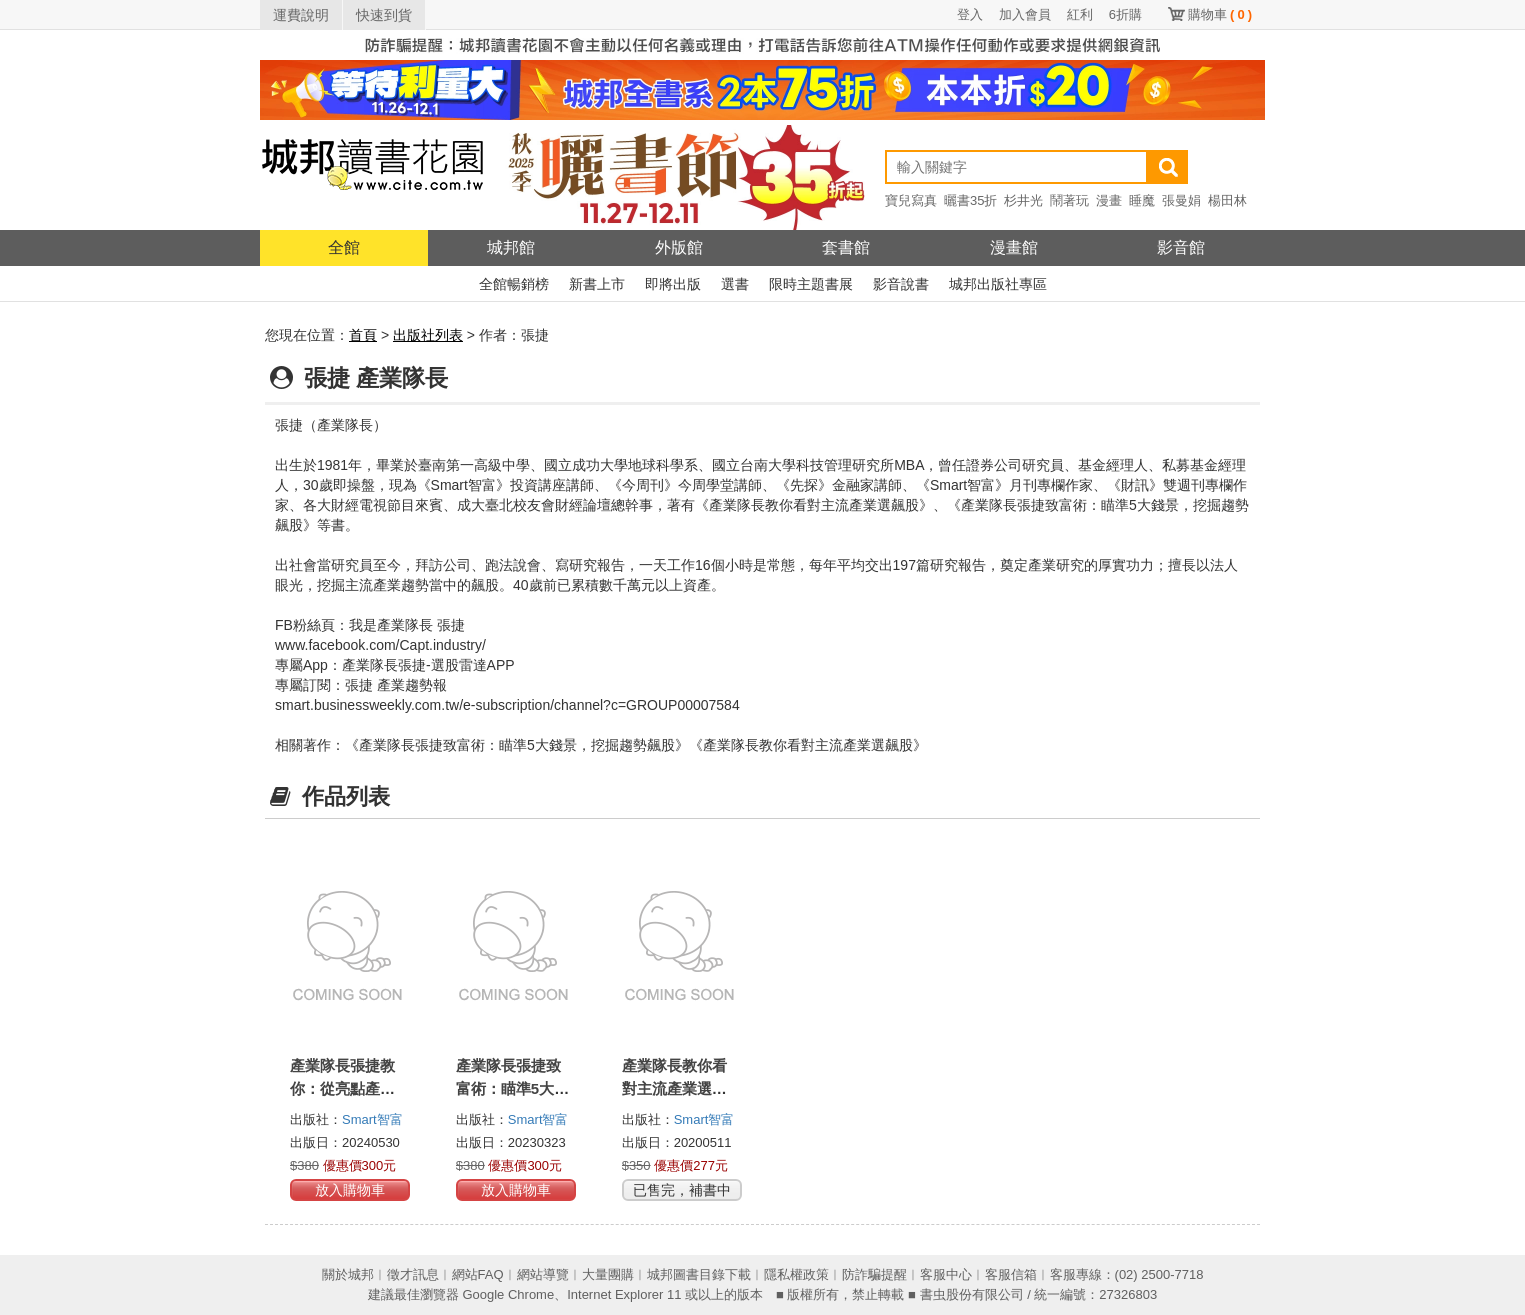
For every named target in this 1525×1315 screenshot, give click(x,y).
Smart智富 (372, 1119)
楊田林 (1227, 200)
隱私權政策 (796, 1274)
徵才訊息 (413, 1274)
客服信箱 (1011, 1274)
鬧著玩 (1069, 200)
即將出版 (673, 284)
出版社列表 (428, 335)
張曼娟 (1181, 200)
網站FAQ (478, 1274)
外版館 (679, 247)
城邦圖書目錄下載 (699, 1274)
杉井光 (1023, 200)
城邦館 (511, 247)
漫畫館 (1014, 247)
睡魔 (1142, 200)
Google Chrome (508, 1294)
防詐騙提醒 (874, 1274)
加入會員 (1025, 14)
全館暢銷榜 (514, 284)
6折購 (1125, 14)
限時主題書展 (811, 284)
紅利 (1080, 14)
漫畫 (1109, 200)
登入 (970, 14)
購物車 (1220, 14)
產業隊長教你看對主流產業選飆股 (674, 1088)
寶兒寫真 (911, 200)
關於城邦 (348, 1274)
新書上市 (597, 284)
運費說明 (301, 15)
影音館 (1181, 247)
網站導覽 (543, 1274)
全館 (344, 247)
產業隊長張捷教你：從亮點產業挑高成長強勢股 (342, 1088)
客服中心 (946, 1274)
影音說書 (901, 284)
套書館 (846, 247)
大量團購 (608, 1274)
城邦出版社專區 (998, 284)
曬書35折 (970, 200)
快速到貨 (384, 15)
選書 (735, 284)
